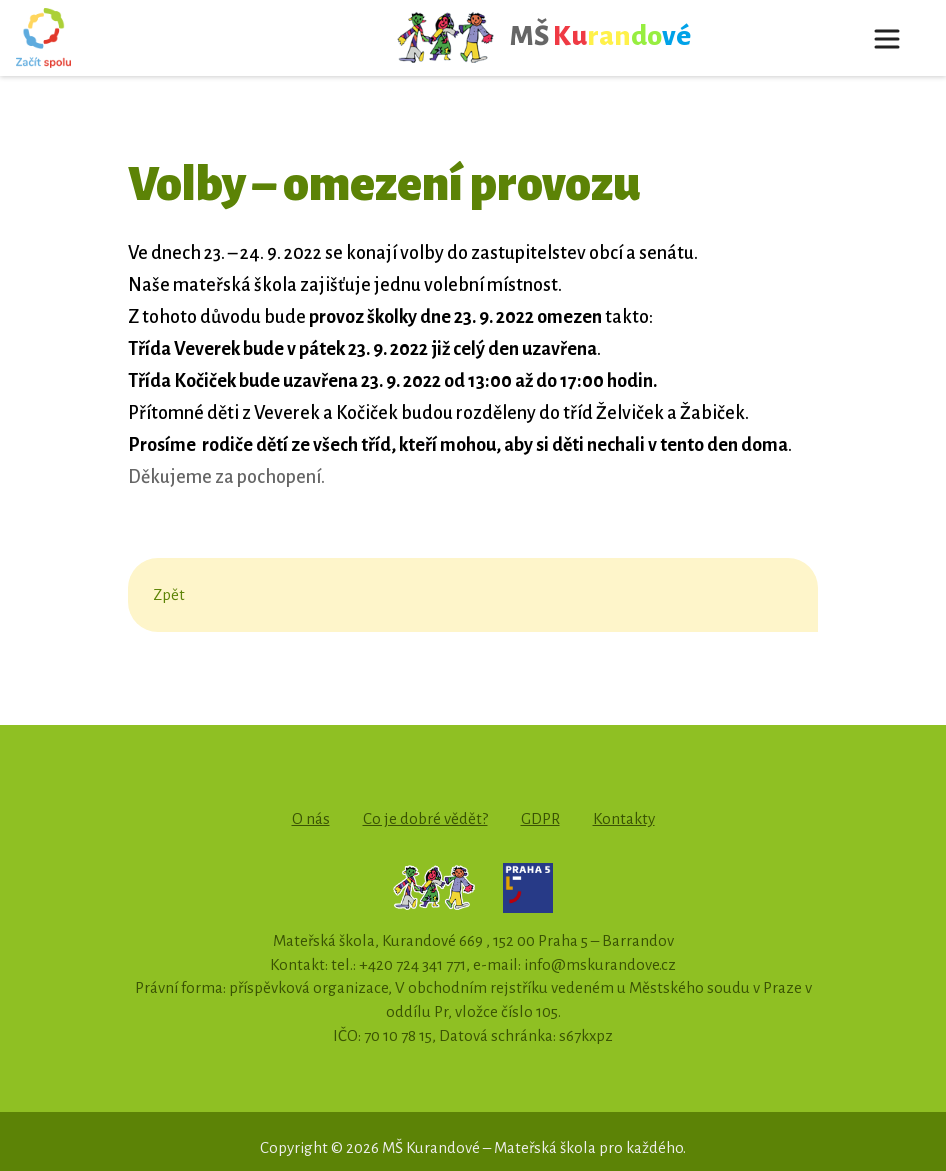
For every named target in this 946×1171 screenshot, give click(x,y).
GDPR (540, 818)
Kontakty (624, 818)
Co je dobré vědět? (425, 818)
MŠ (543, 38)
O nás (311, 818)
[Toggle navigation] (887, 38)
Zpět (169, 594)
